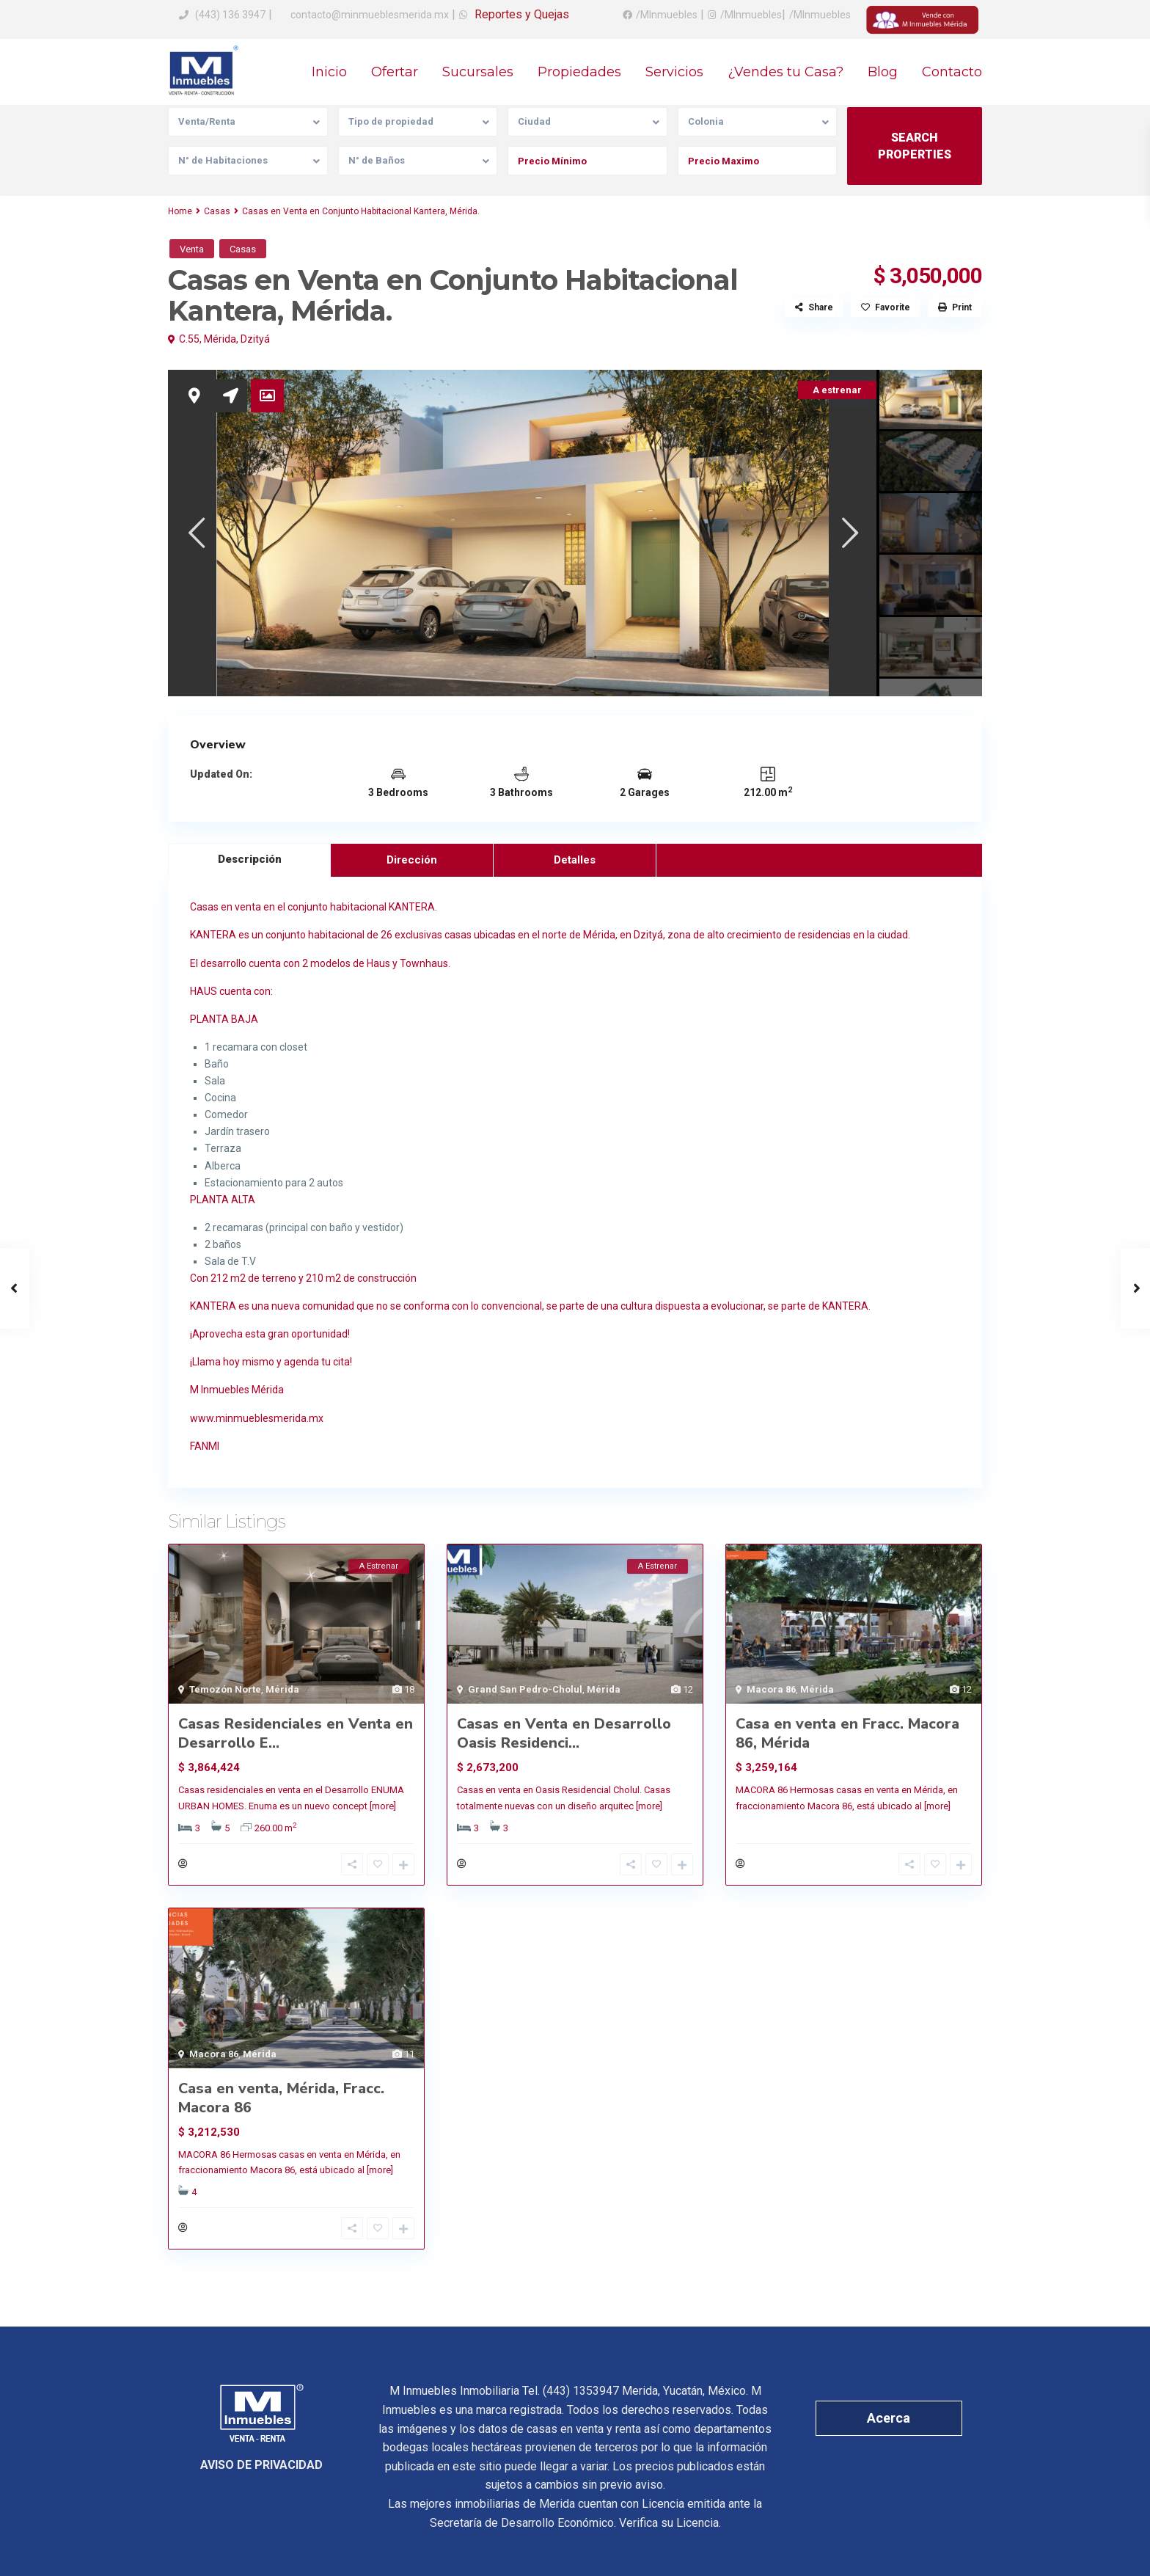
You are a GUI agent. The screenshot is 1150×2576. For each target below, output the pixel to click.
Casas (217, 211)
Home (180, 211)
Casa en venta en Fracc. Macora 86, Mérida (847, 1733)
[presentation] (195, 532)
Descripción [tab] (250, 859)
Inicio (329, 72)
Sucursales (477, 72)
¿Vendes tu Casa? (785, 72)
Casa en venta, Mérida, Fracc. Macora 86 (281, 2098)
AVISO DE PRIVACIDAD (261, 2465)
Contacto (952, 72)
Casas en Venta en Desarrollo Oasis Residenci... (564, 1733)
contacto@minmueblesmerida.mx (368, 15)
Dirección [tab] (412, 859)
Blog (883, 72)
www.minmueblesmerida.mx (256, 1418)
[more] (383, 1805)
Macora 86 (771, 1689)
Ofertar (394, 72)
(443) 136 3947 (230, 15)
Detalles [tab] (575, 859)
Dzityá (255, 339)
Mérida (220, 339)
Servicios (674, 72)
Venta (192, 249)
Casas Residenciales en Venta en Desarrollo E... (295, 1733)
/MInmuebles (666, 15)
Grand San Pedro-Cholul (525, 1689)
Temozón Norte (225, 1689)
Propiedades (579, 72)
